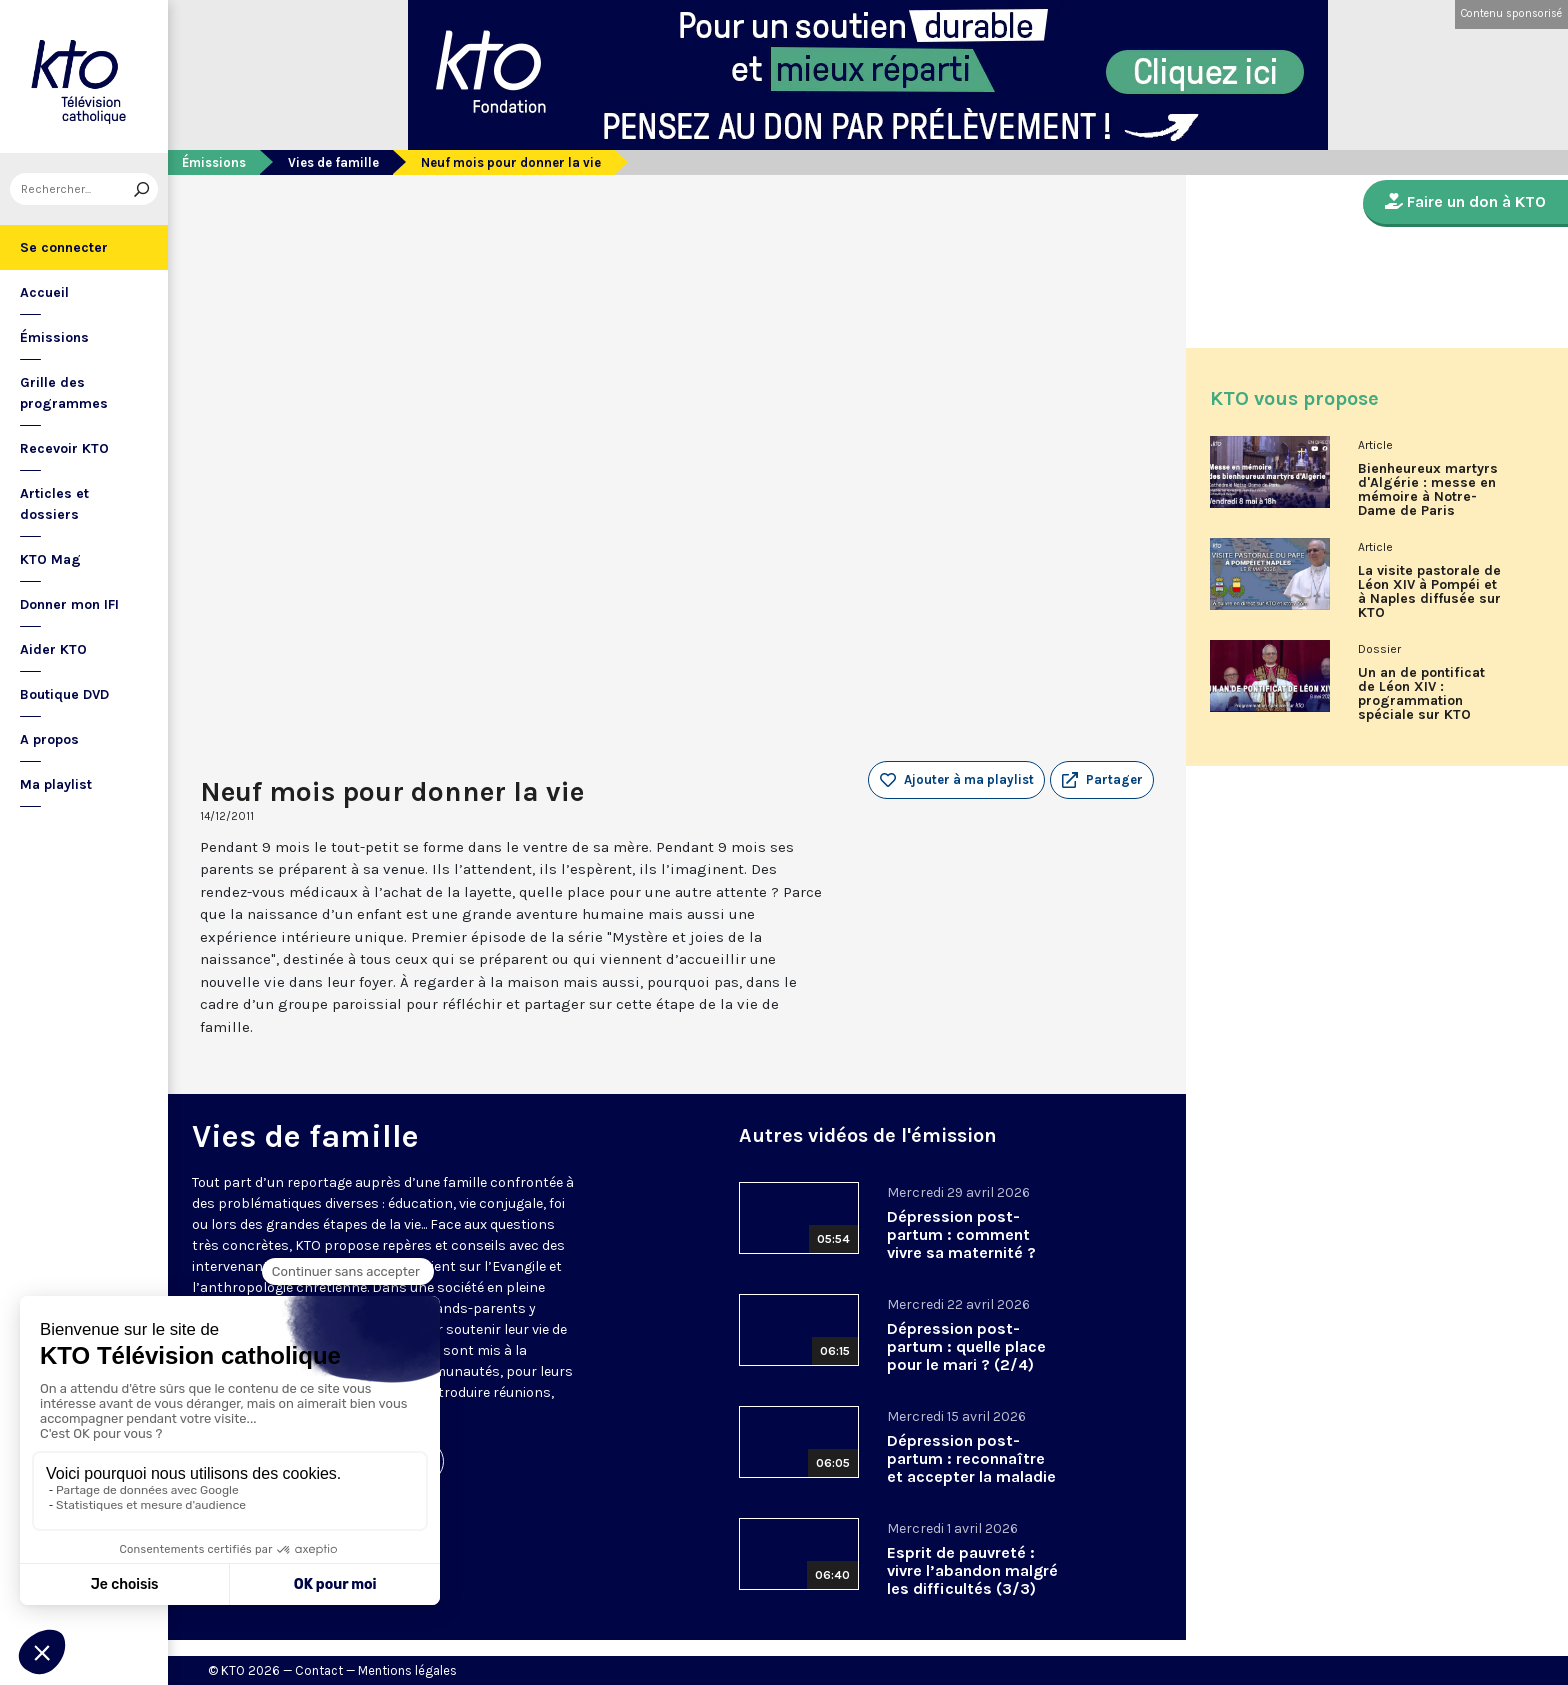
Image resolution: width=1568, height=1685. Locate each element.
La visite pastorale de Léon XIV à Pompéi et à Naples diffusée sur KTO (1429, 592)
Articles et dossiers (54, 504)
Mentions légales (407, 1670)
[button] (1102, 780)
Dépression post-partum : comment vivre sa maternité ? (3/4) (961, 1243)
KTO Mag (50, 559)
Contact (319, 1670)
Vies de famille (333, 162)
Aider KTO (53, 649)
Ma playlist (56, 784)
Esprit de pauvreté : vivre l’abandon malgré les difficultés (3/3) (972, 1570)
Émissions (54, 337)
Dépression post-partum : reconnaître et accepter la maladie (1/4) (971, 1467)
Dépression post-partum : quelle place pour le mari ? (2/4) (966, 1346)
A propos (49, 739)
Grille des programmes (64, 393)
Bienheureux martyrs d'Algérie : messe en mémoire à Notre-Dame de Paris (1428, 490)
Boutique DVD (64, 694)
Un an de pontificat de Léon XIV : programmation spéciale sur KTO (1421, 694)
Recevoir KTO (64, 448)
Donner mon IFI (69, 604)
